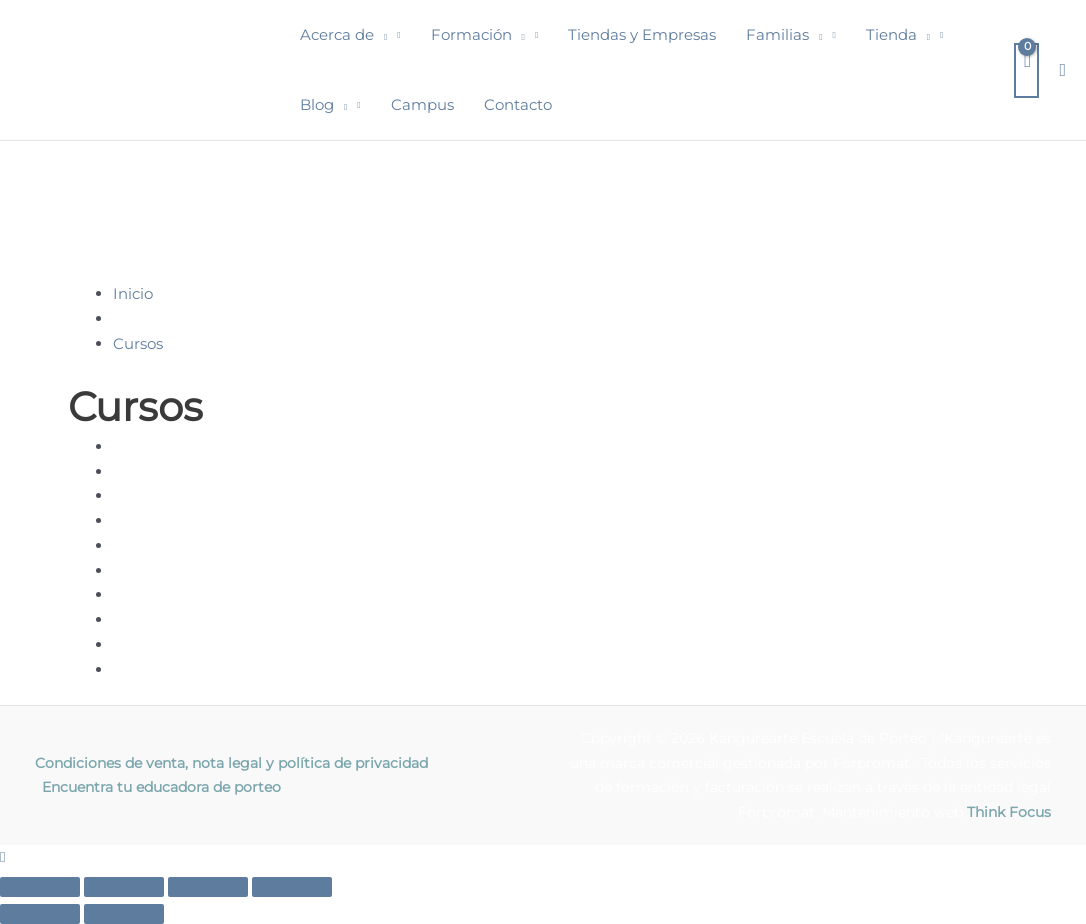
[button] (380, 35)
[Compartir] (208, 887)
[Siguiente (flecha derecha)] (124, 914)
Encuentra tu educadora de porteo (161, 787)
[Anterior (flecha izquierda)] (40, 914)
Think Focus (1009, 812)
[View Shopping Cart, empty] (1026, 70)
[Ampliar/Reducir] (40, 887)
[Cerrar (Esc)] (292, 887)
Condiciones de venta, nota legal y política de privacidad (231, 763)
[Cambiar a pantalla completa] (124, 887)
